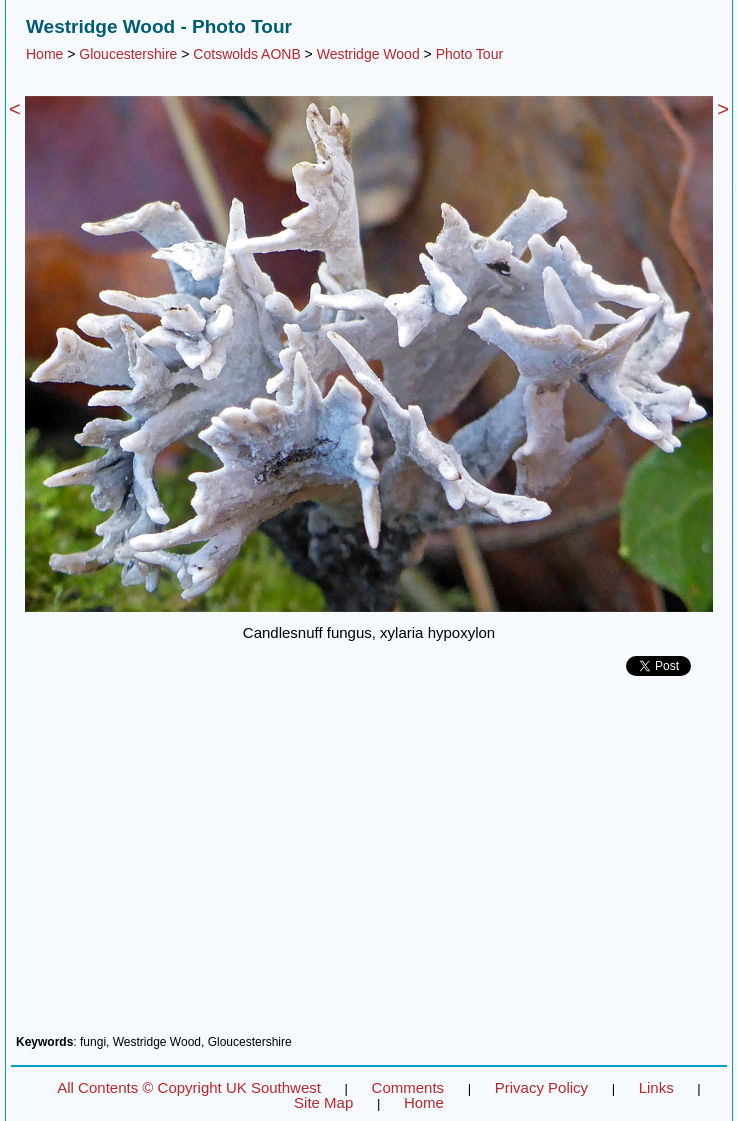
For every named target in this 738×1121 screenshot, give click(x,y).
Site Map (323, 1102)
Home (44, 54)
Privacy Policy (541, 1087)
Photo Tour (469, 54)
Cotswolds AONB (246, 54)
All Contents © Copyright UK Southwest (189, 1087)
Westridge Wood (368, 54)
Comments (408, 1087)
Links (656, 1087)
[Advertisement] (369, 863)
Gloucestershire (128, 54)
